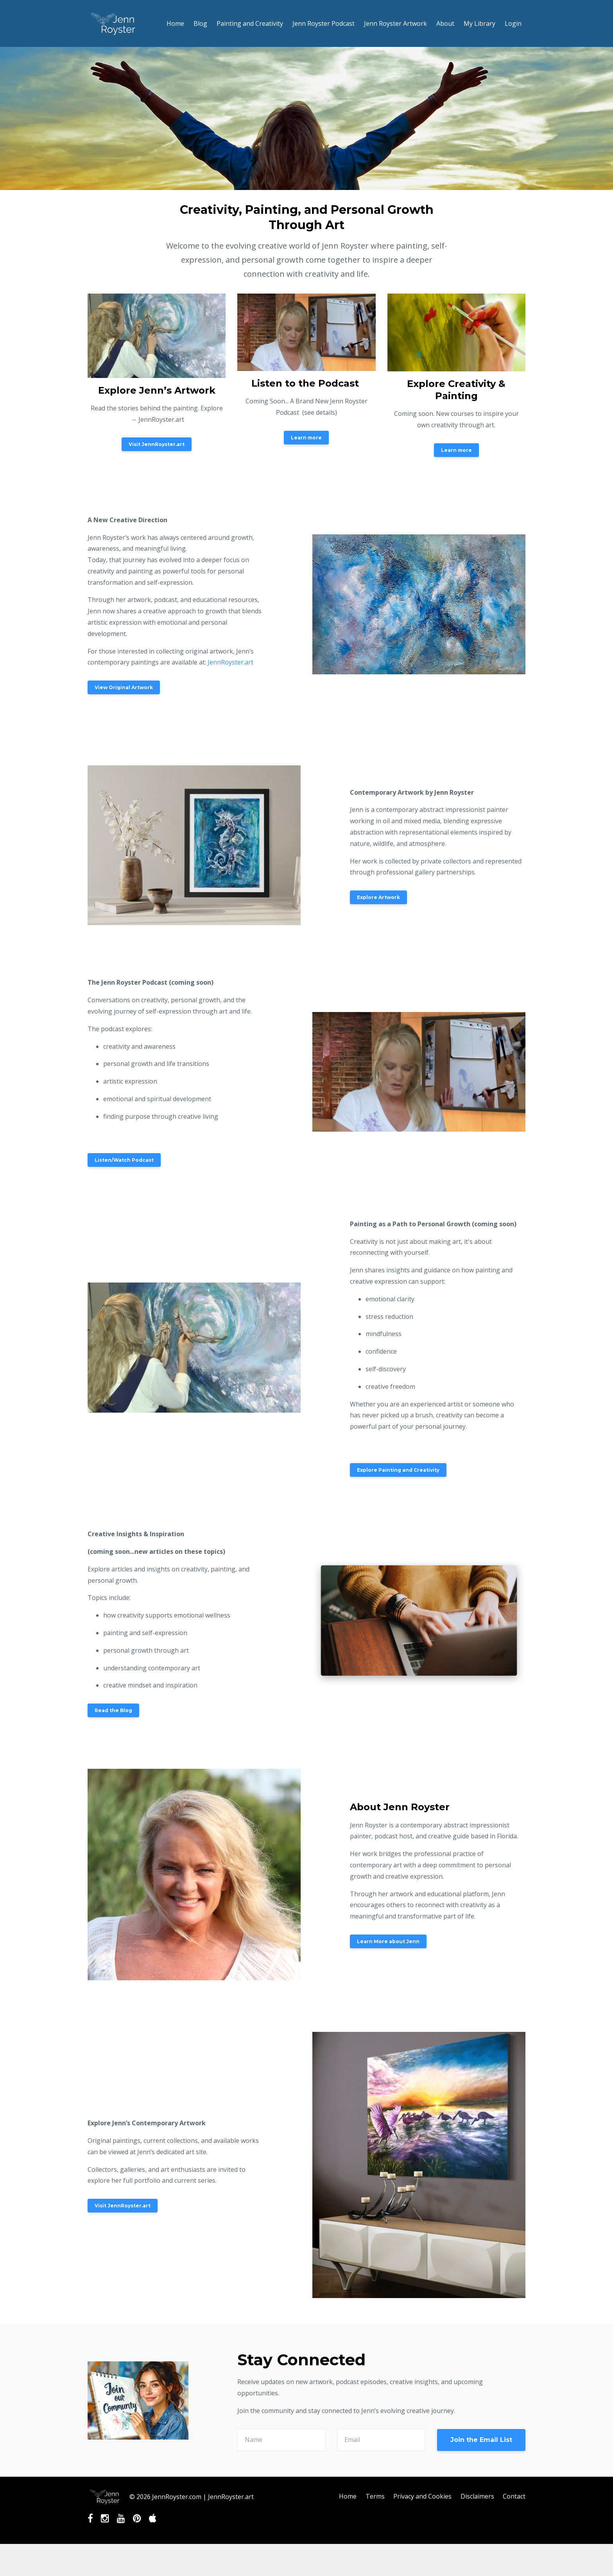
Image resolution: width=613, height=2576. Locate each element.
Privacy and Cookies (421, 2496)
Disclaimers (476, 2496)
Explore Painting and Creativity (398, 1470)
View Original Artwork (124, 687)
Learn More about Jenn (388, 1941)
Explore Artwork (378, 897)
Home (175, 23)
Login (513, 23)
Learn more (306, 438)
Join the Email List (481, 2439)
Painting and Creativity (250, 23)
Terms (373, 2496)
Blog (200, 23)
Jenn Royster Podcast (323, 23)
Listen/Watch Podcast (124, 1160)
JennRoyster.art (230, 662)
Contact (514, 2496)
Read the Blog (113, 1710)
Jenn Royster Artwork (395, 23)
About (445, 23)
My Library (479, 23)
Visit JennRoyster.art (157, 444)
